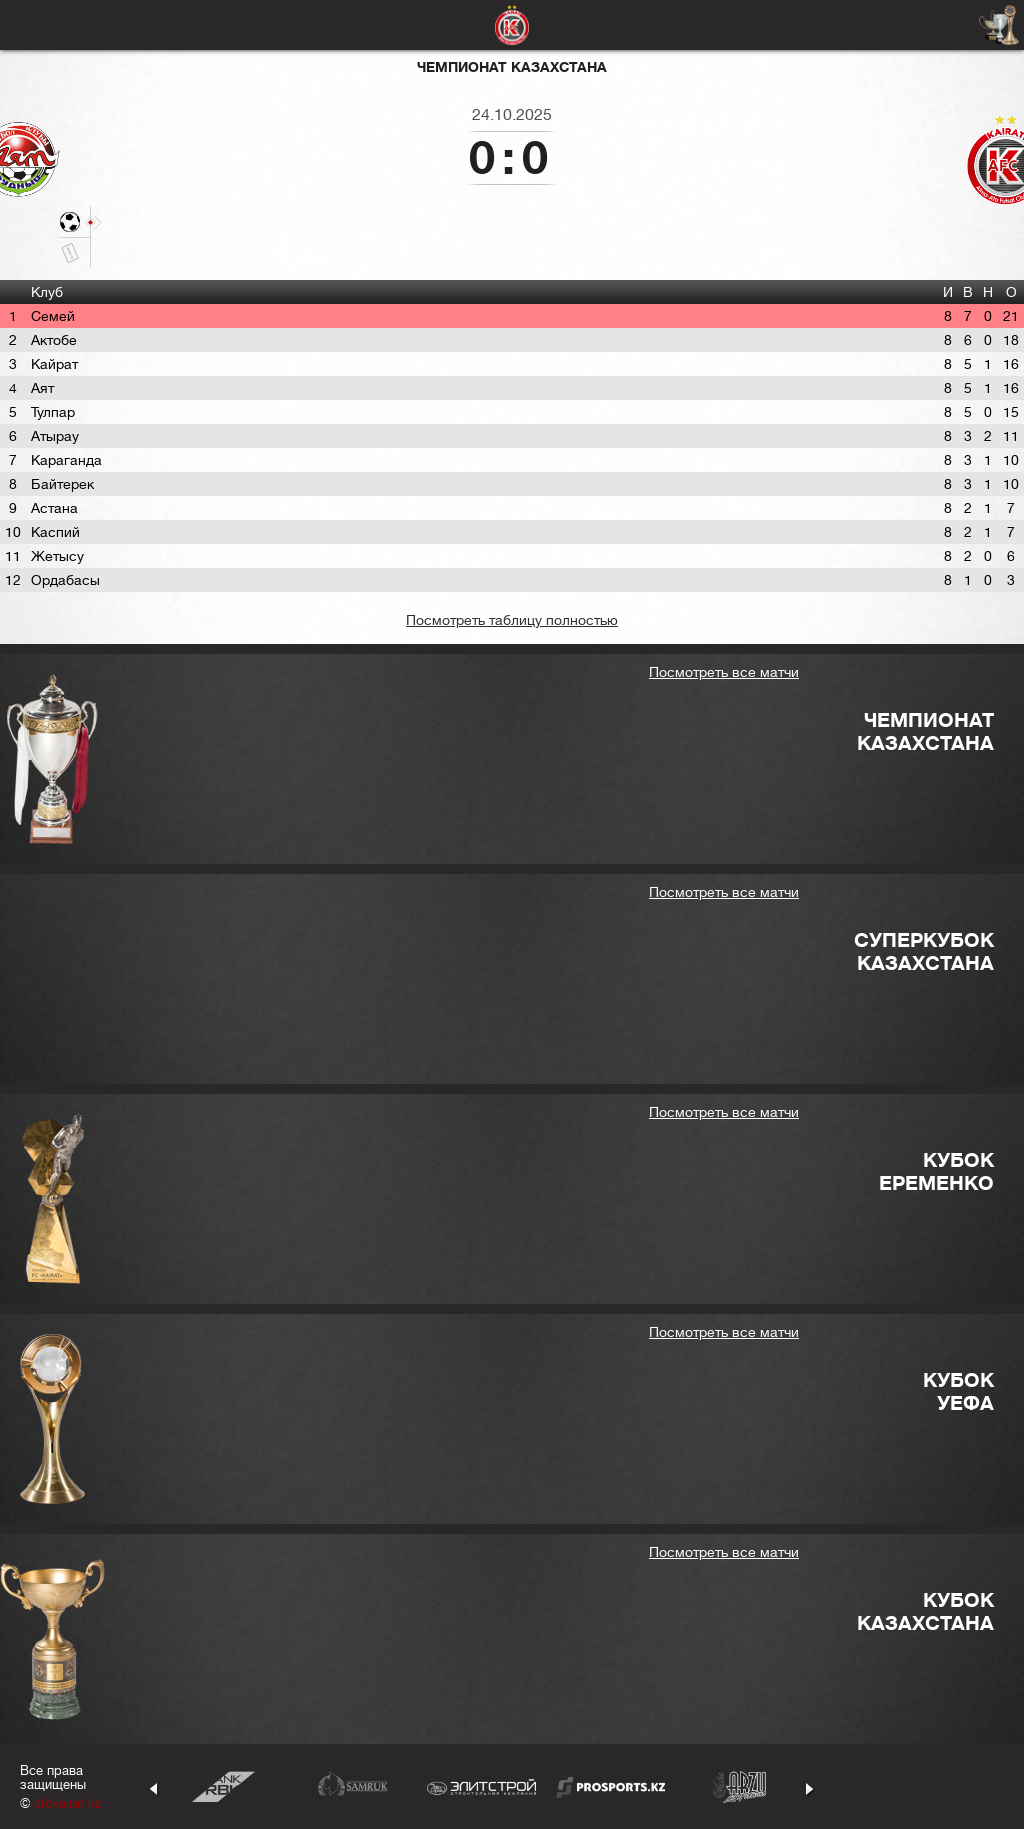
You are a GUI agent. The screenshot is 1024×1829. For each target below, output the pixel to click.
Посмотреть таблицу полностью (512, 620)
